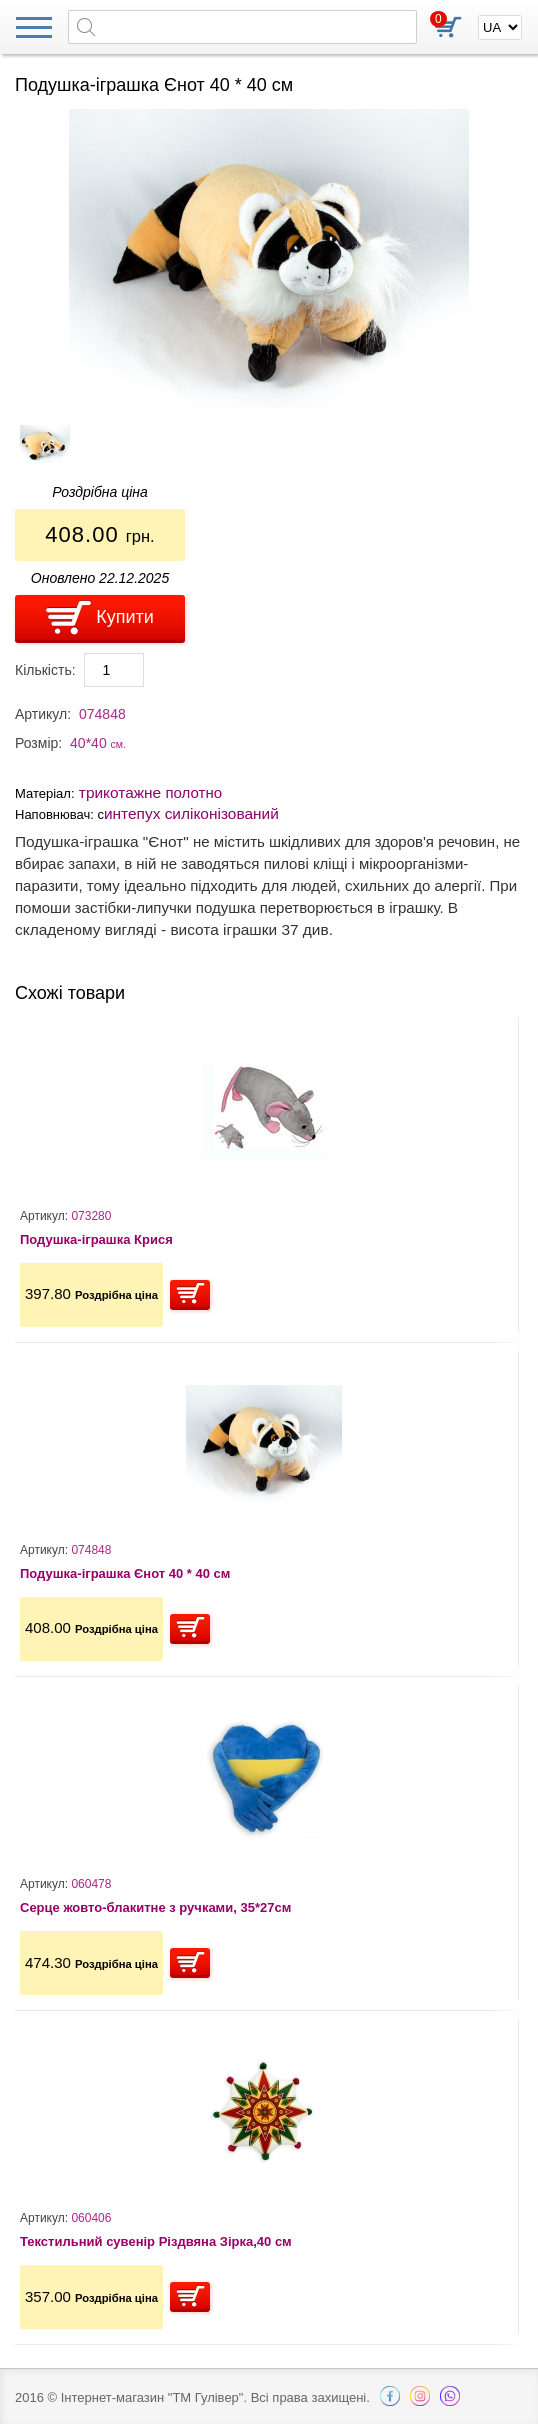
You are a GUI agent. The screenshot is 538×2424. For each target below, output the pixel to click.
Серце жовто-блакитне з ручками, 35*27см (155, 1907)
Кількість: (45, 670)
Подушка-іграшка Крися (96, 1239)
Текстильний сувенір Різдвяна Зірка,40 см (156, 2241)
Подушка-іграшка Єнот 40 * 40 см (125, 1573)
